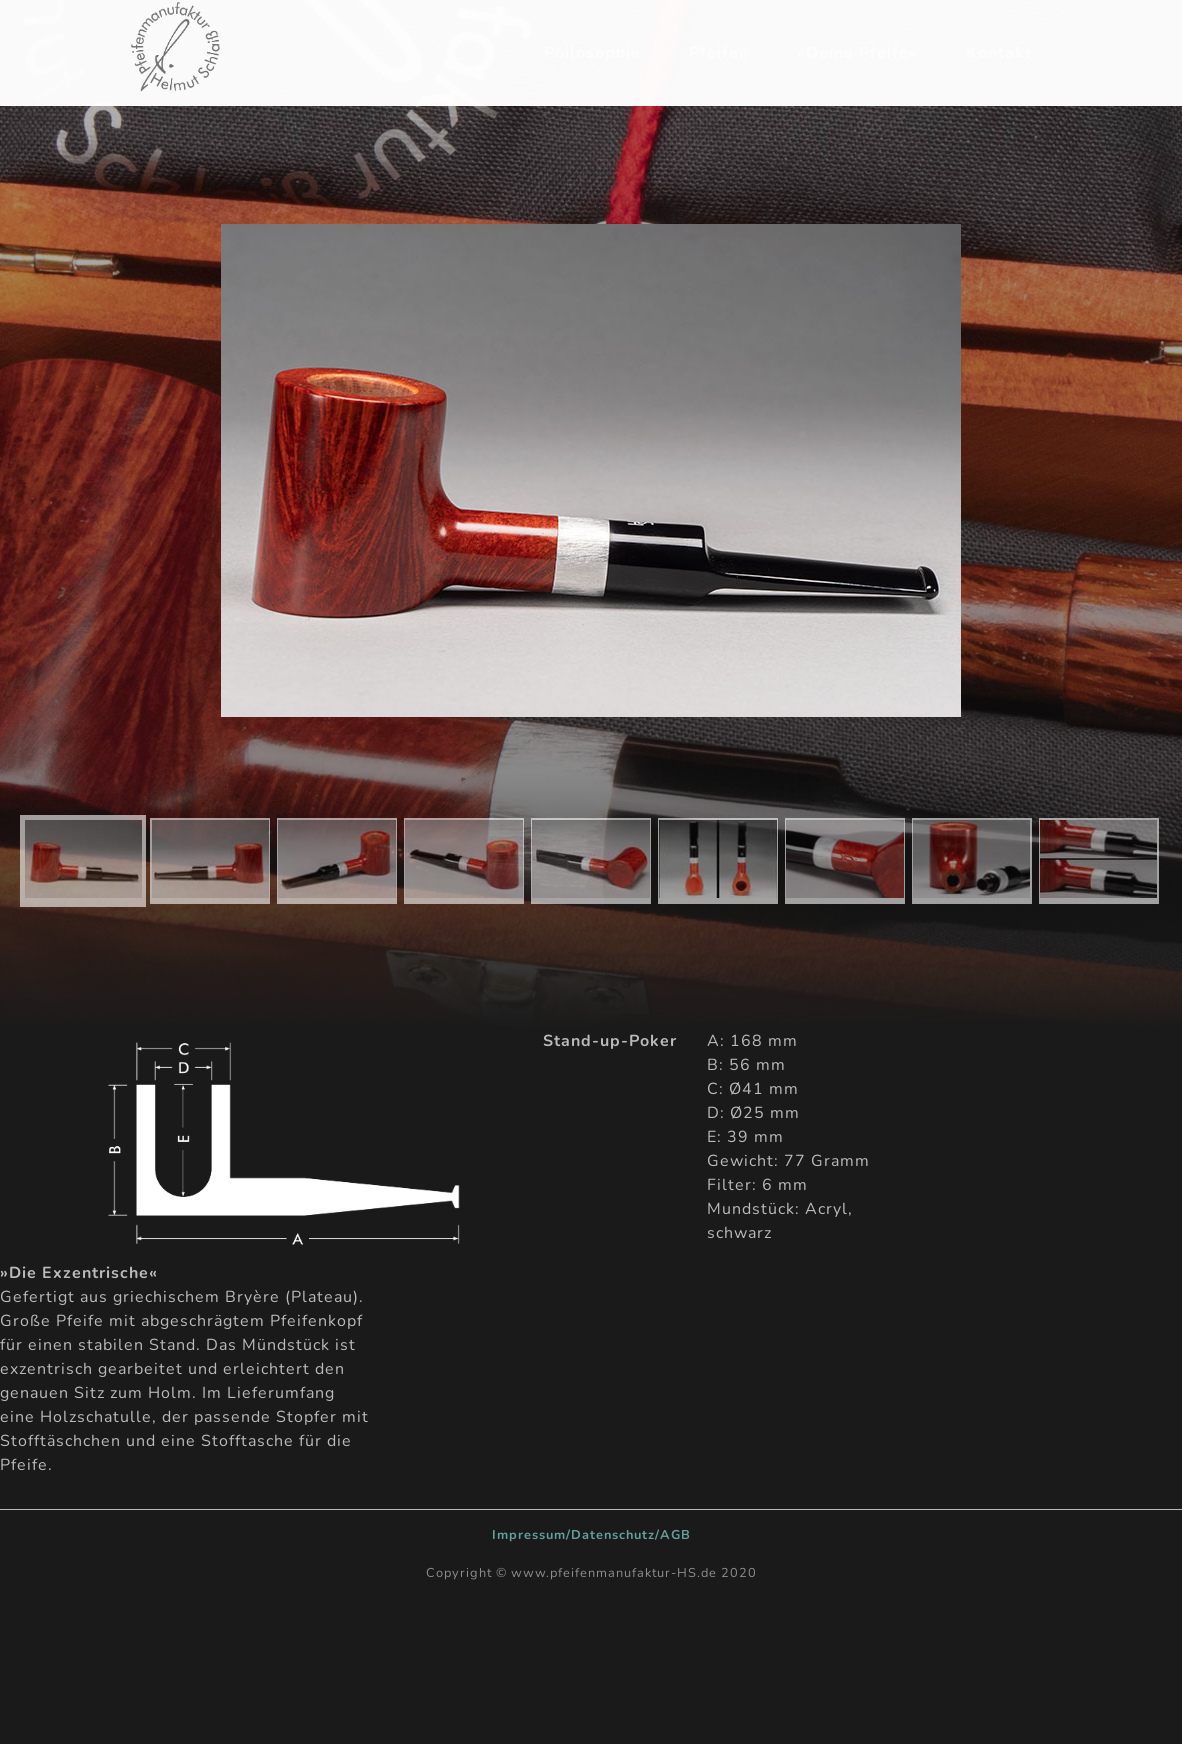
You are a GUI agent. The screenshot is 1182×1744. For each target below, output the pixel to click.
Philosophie (592, 53)
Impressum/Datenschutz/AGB (591, 1535)
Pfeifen (719, 53)
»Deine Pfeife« (857, 53)
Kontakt (999, 53)
